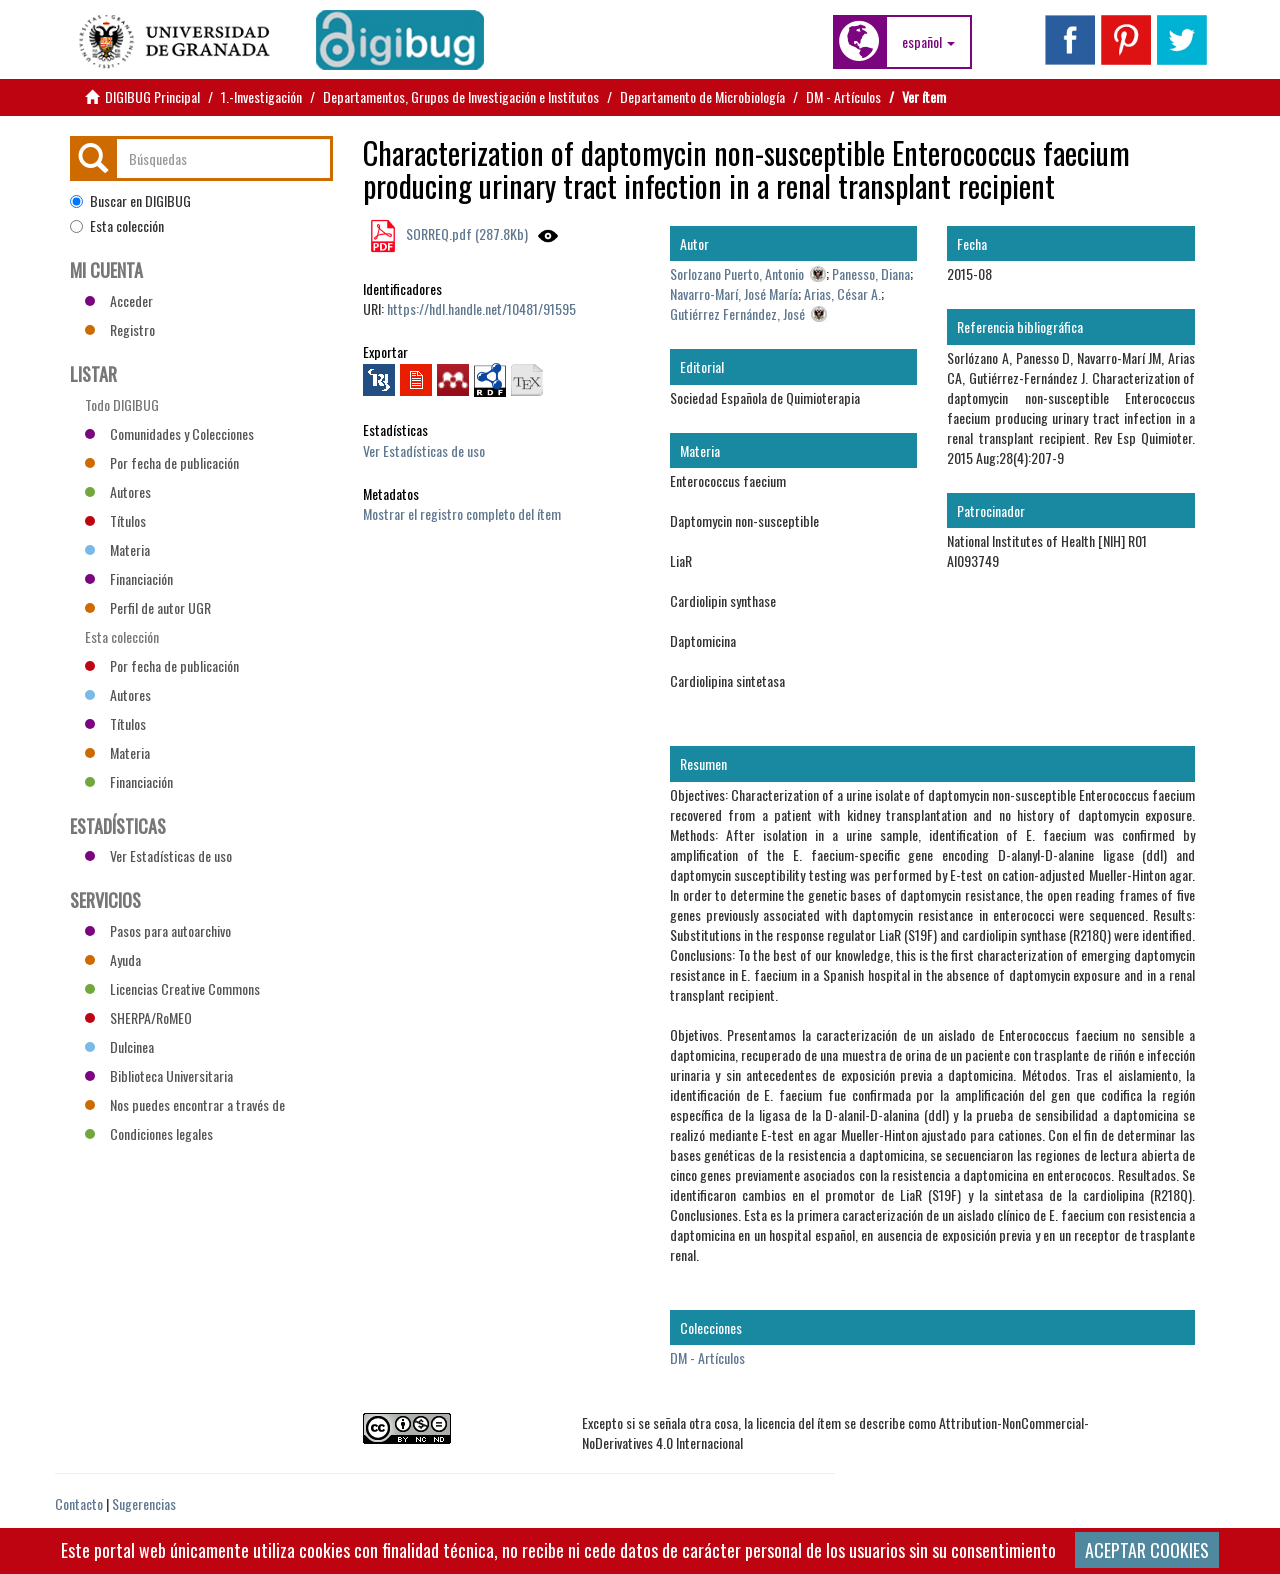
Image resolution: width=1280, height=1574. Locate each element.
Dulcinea (119, 1046)
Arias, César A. (842, 293)
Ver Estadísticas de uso (424, 450)
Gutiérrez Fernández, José (737, 313)
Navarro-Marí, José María (734, 293)
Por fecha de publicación (162, 462)
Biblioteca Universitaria (159, 1075)
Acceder (119, 300)
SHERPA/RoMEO (138, 1017)
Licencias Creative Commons (172, 988)
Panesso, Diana (871, 273)
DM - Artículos (843, 96)
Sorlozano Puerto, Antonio (737, 273)
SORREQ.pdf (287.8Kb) (465, 233)
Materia (117, 549)
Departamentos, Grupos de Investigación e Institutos (461, 96)
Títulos (115, 520)
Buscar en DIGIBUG (130, 201)
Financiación (129, 578)
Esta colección (117, 226)
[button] (928, 42)
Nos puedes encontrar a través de (185, 1104)
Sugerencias (144, 1503)
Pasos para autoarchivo (158, 930)
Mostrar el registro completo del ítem (462, 513)
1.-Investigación (261, 96)
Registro (120, 329)
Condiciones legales (149, 1133)
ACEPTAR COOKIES (1147, 1550)
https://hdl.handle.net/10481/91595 (481, 308)
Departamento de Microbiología (702, 96)
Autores (118, 491)
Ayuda (113, 959)
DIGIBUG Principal (152, 96)
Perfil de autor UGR (148, 607)
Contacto (79, 1503)
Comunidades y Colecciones (169, 433)
